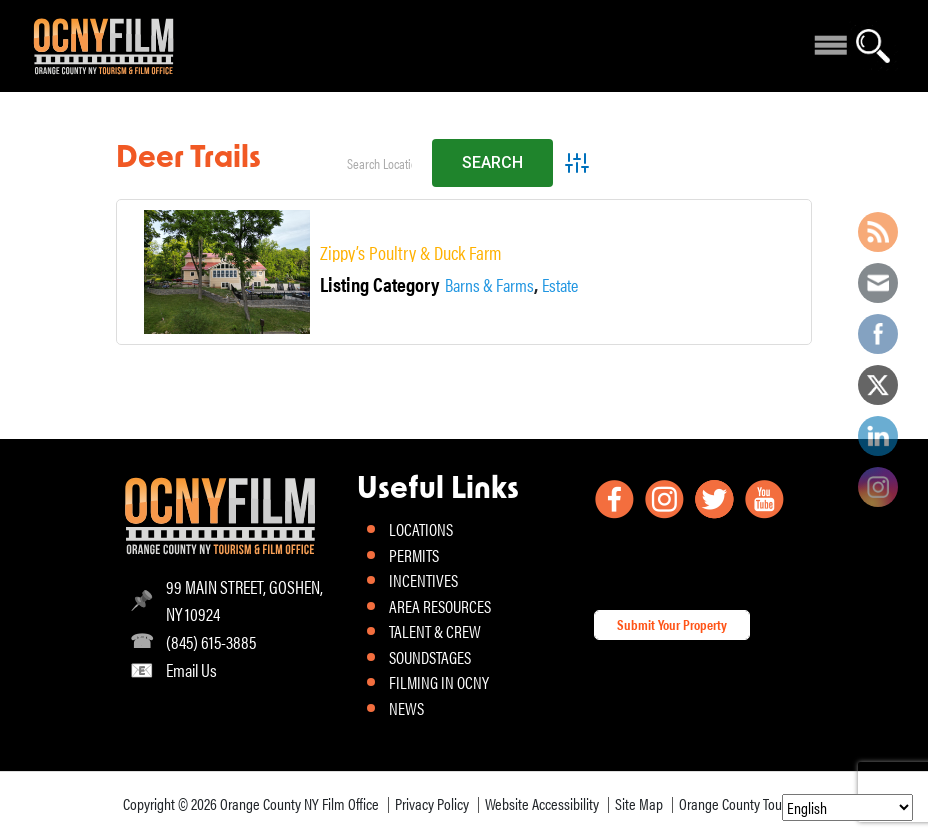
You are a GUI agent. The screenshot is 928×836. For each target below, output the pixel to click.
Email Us (191, 669)
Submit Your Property (672, 624)
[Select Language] (847, 807)
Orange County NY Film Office (299, 803)
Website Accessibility (542, 803)
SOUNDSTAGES (430, 657)
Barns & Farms (489, 285)
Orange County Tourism (742, 803)
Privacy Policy (432, 803)
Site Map (639, 803)
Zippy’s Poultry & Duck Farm (410, 252)
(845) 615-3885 (211, 641)
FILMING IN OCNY (439, 682)
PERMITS (414, 555)
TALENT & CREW (435, 631)
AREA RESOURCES (440, 606)
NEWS (406, 708)
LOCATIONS (421, 529)
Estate (560, 285)
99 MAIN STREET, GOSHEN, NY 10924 (244, 600)
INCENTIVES (423, 580)
